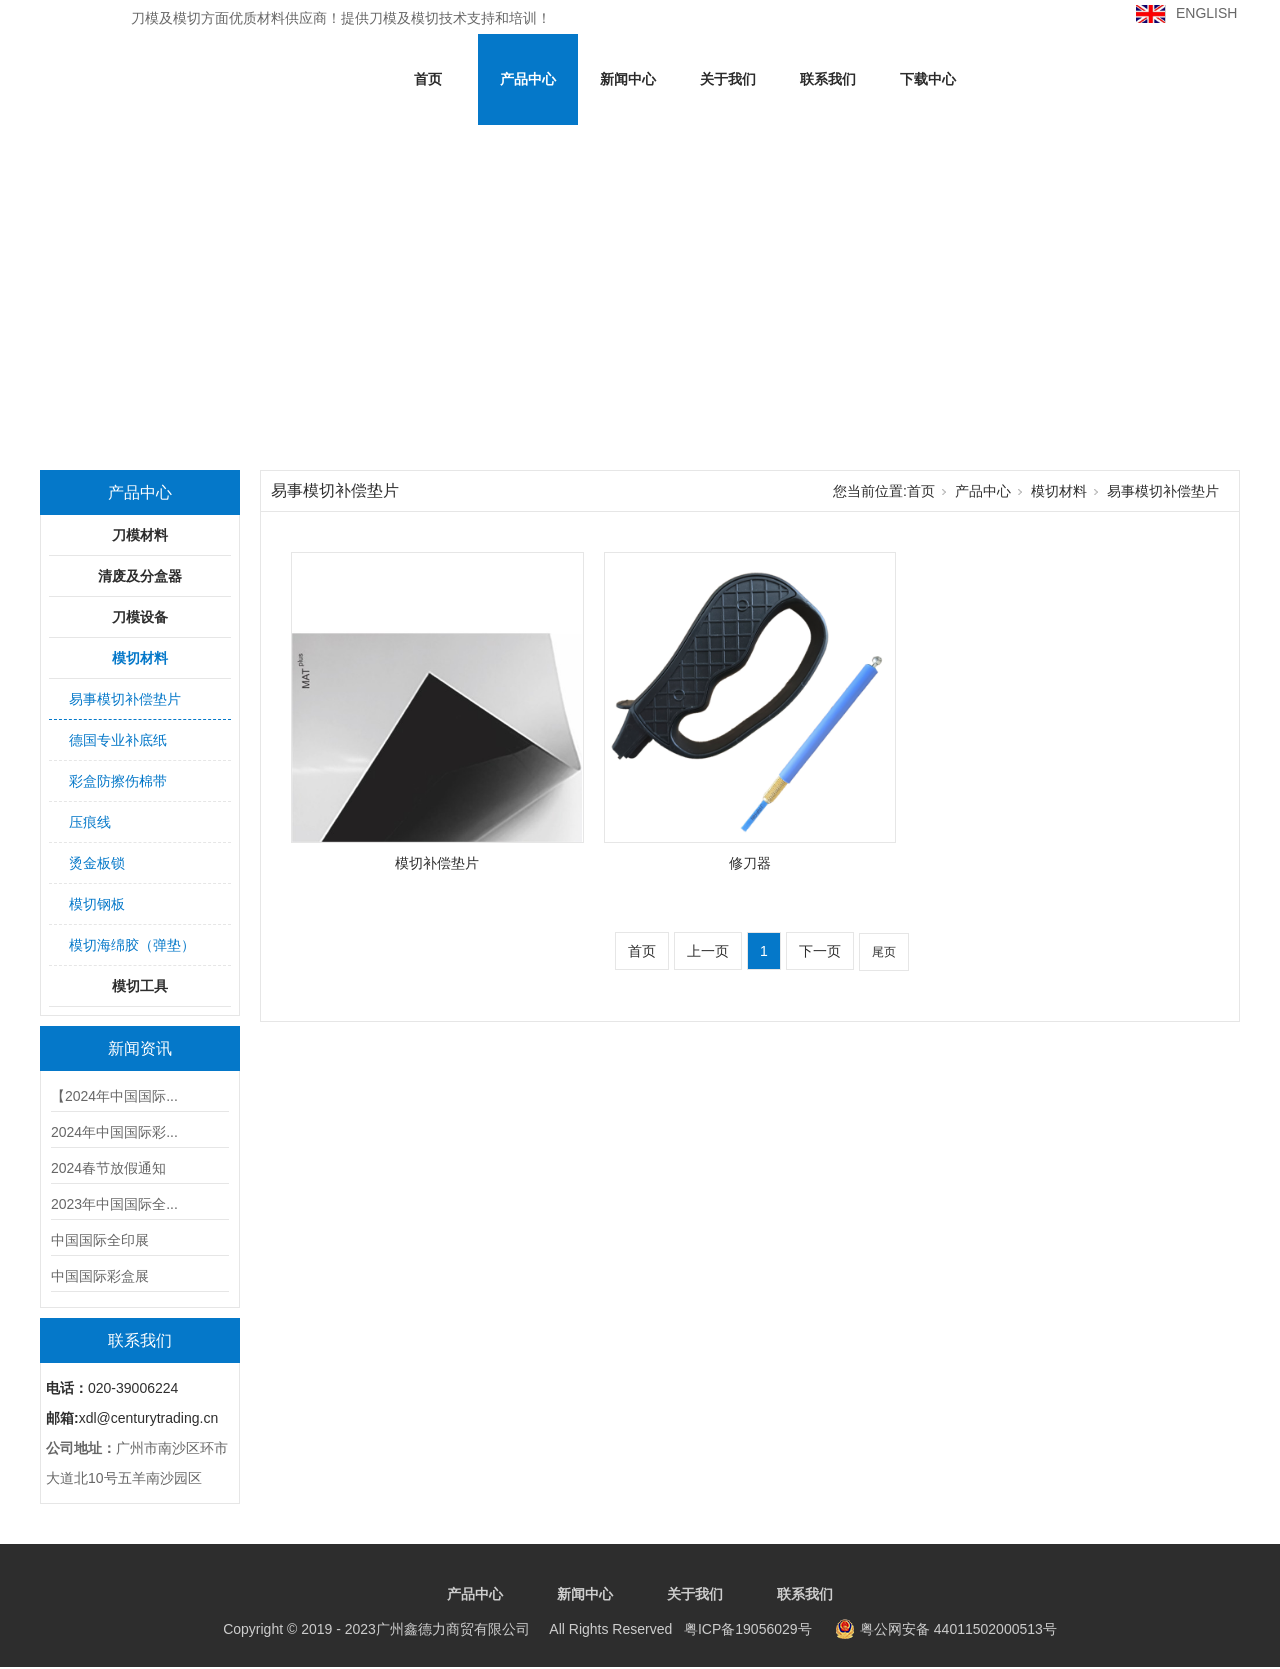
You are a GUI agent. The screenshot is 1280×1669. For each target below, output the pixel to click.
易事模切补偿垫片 (125, 699)
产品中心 (528, 79)
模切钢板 (97, 904)
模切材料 (140, 658)
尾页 (884, 952)
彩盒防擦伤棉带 (118, 781)
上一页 (708, 951)
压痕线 (90, 822)
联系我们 (828, 79)
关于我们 (728, 79)
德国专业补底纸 (118, 740)
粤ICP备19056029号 (517, 1629)
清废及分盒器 (140, 576)
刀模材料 (140, 535)
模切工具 (140, 986)
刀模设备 (140, 617)
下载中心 (928, 79)
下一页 (820, 951)
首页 (428, 79)
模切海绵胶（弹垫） (132, 945)
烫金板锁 (97, 863)
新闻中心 (628, 79)
